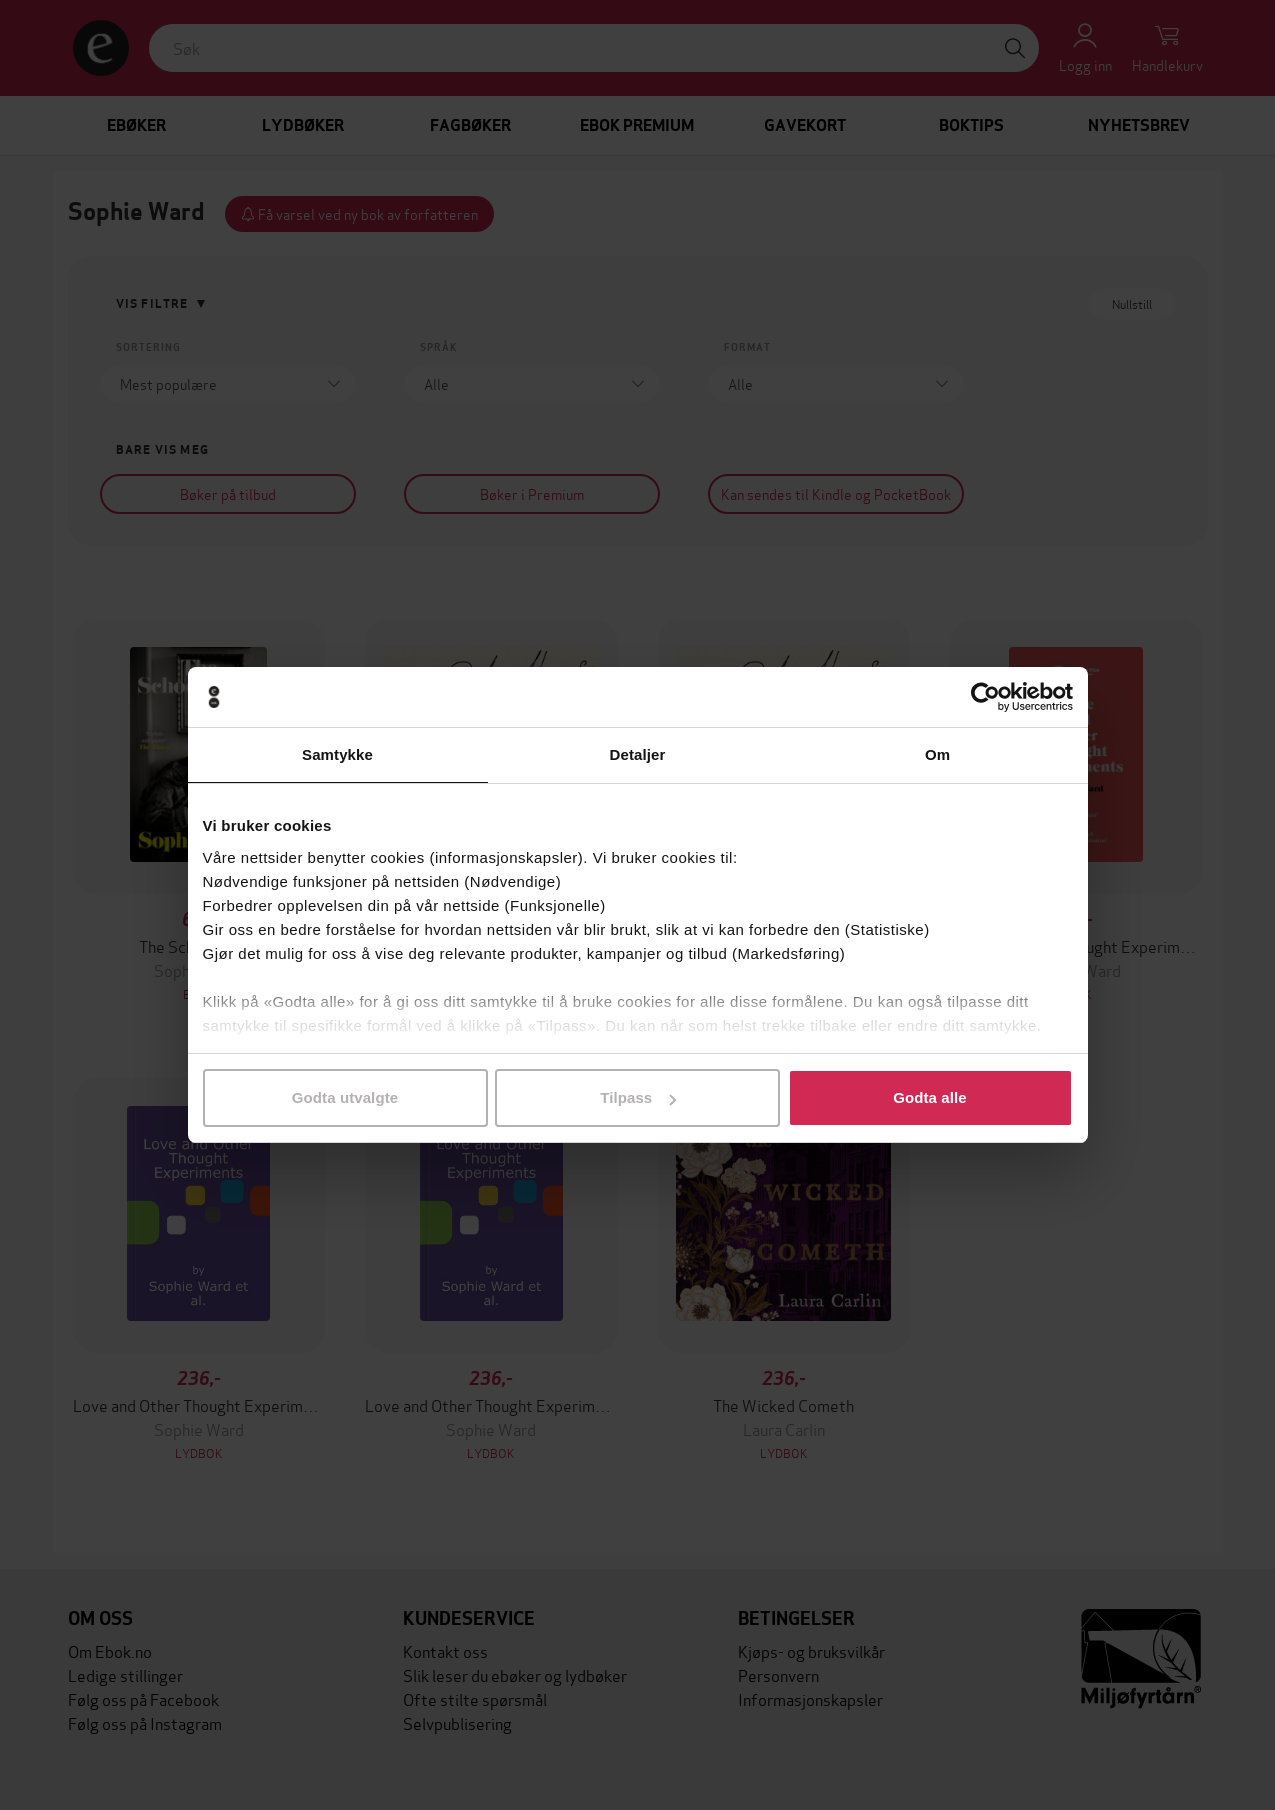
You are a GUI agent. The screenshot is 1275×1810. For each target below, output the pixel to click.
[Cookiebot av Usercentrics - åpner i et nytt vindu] (985, 697)
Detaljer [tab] (638, 754)
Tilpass (638, 1097)
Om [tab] (937, 754)
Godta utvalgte (345, 1097)
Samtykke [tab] (337, 754)
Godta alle (930, 1097)
